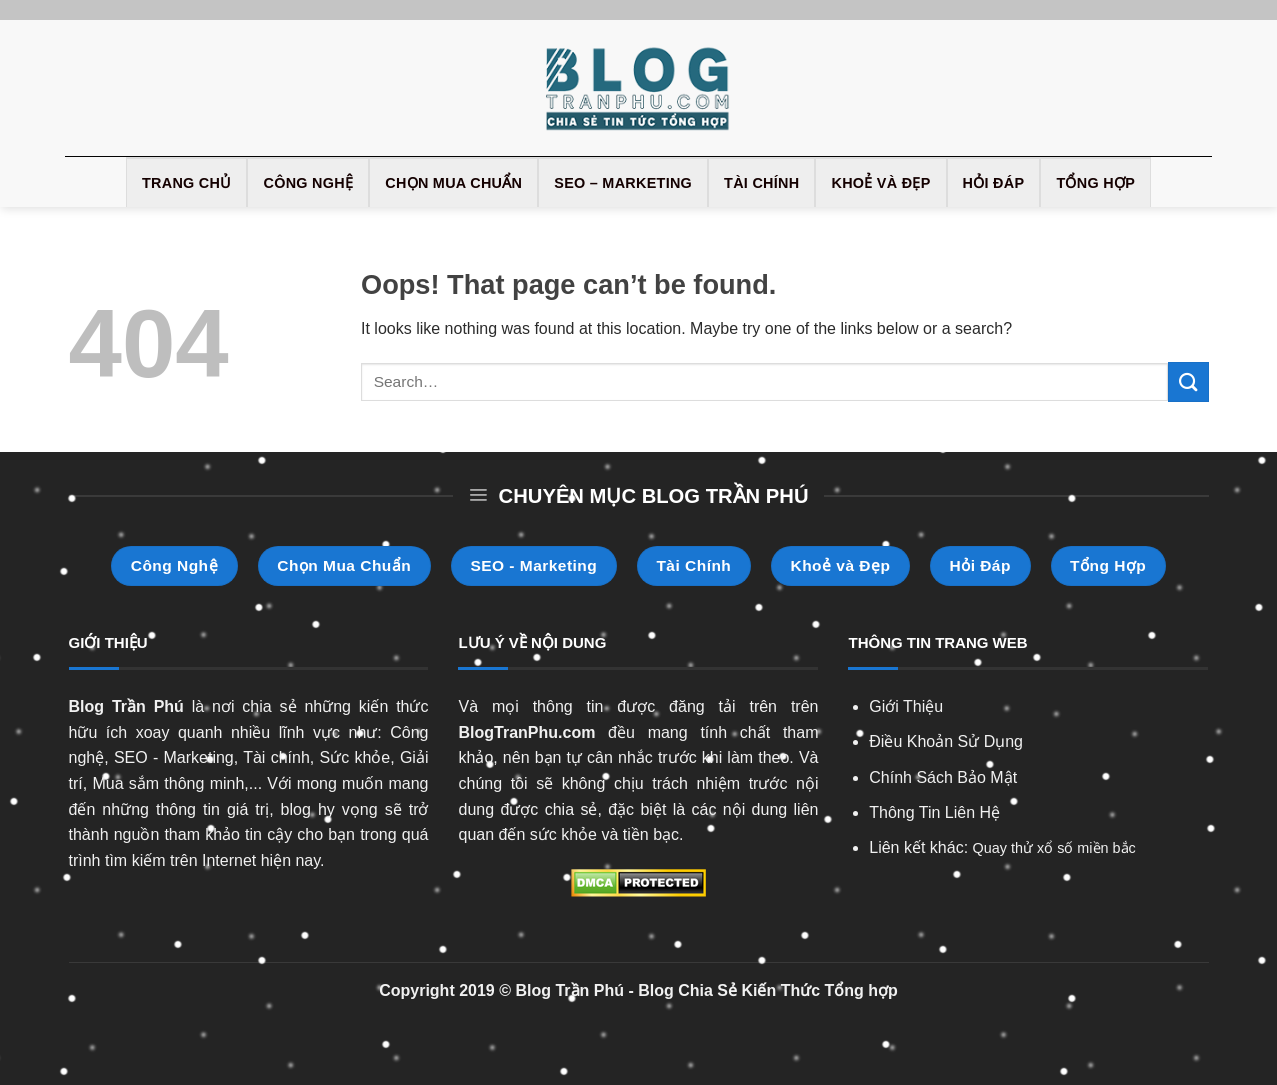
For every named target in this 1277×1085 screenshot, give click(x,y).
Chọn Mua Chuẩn (453, 183)
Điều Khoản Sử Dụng (946, 741)
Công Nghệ (308, 183)
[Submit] (1188, 381)
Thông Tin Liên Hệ (934, 812)
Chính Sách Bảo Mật (943, 777)
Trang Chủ (187, 183)
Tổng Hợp (1095, 183)
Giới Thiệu (906, 706)
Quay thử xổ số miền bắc (1054, 848)
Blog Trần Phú (126, 706)
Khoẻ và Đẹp (880, 183)
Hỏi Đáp (994, 183)
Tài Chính (761, 183)
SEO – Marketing (623, 183)
